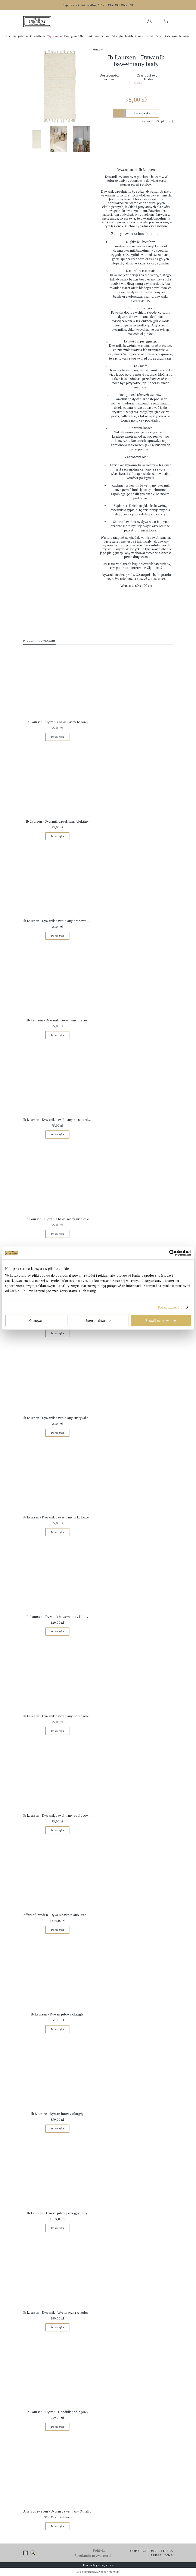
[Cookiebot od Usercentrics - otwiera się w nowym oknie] (172, 1253)
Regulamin (82, 2555)
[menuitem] (17, 36)
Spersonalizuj (98, 1320)
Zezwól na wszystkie (160, 1320)
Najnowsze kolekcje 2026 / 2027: (98, 5)
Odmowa (35, 1320)
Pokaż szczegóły (170, 1307)
